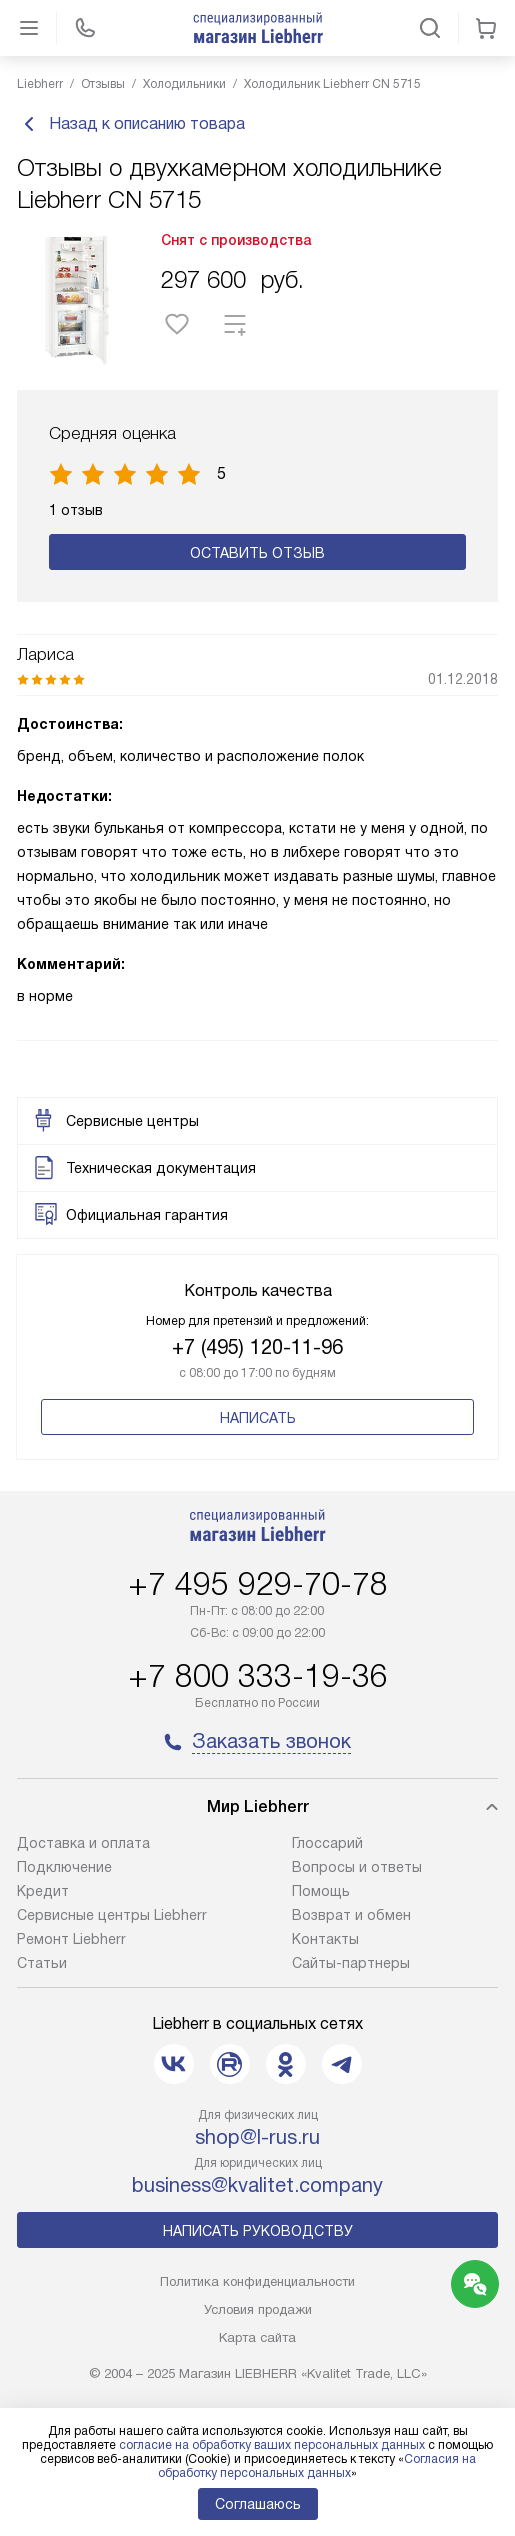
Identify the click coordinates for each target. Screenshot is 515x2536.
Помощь (321, 1891)
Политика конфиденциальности (257, 2281)
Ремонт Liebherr (71, 1939)
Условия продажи (258, 2309)
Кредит (43, 1891)
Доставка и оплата (83, 1843)
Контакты (325, 1939)
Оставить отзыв (257, 553)
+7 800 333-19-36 (258, 1676)
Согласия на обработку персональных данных (317, 2466)
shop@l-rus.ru (257, 2137)
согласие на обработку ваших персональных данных (272, 2445)
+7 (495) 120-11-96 (257, 1347)
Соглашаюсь (258, 2504)
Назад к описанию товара (131, 124)
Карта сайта (257, 2337)
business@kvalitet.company (257, 2185)
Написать (258, 1418)
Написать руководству (258, 2231)
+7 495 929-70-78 (258, 1584)
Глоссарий (327, 1843)
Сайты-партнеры (351, 1963)
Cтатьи (42, 1963)
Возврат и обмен (351, 1915)
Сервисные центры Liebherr (112, 1915)
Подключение (64, 1867)
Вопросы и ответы (357, 1867)
